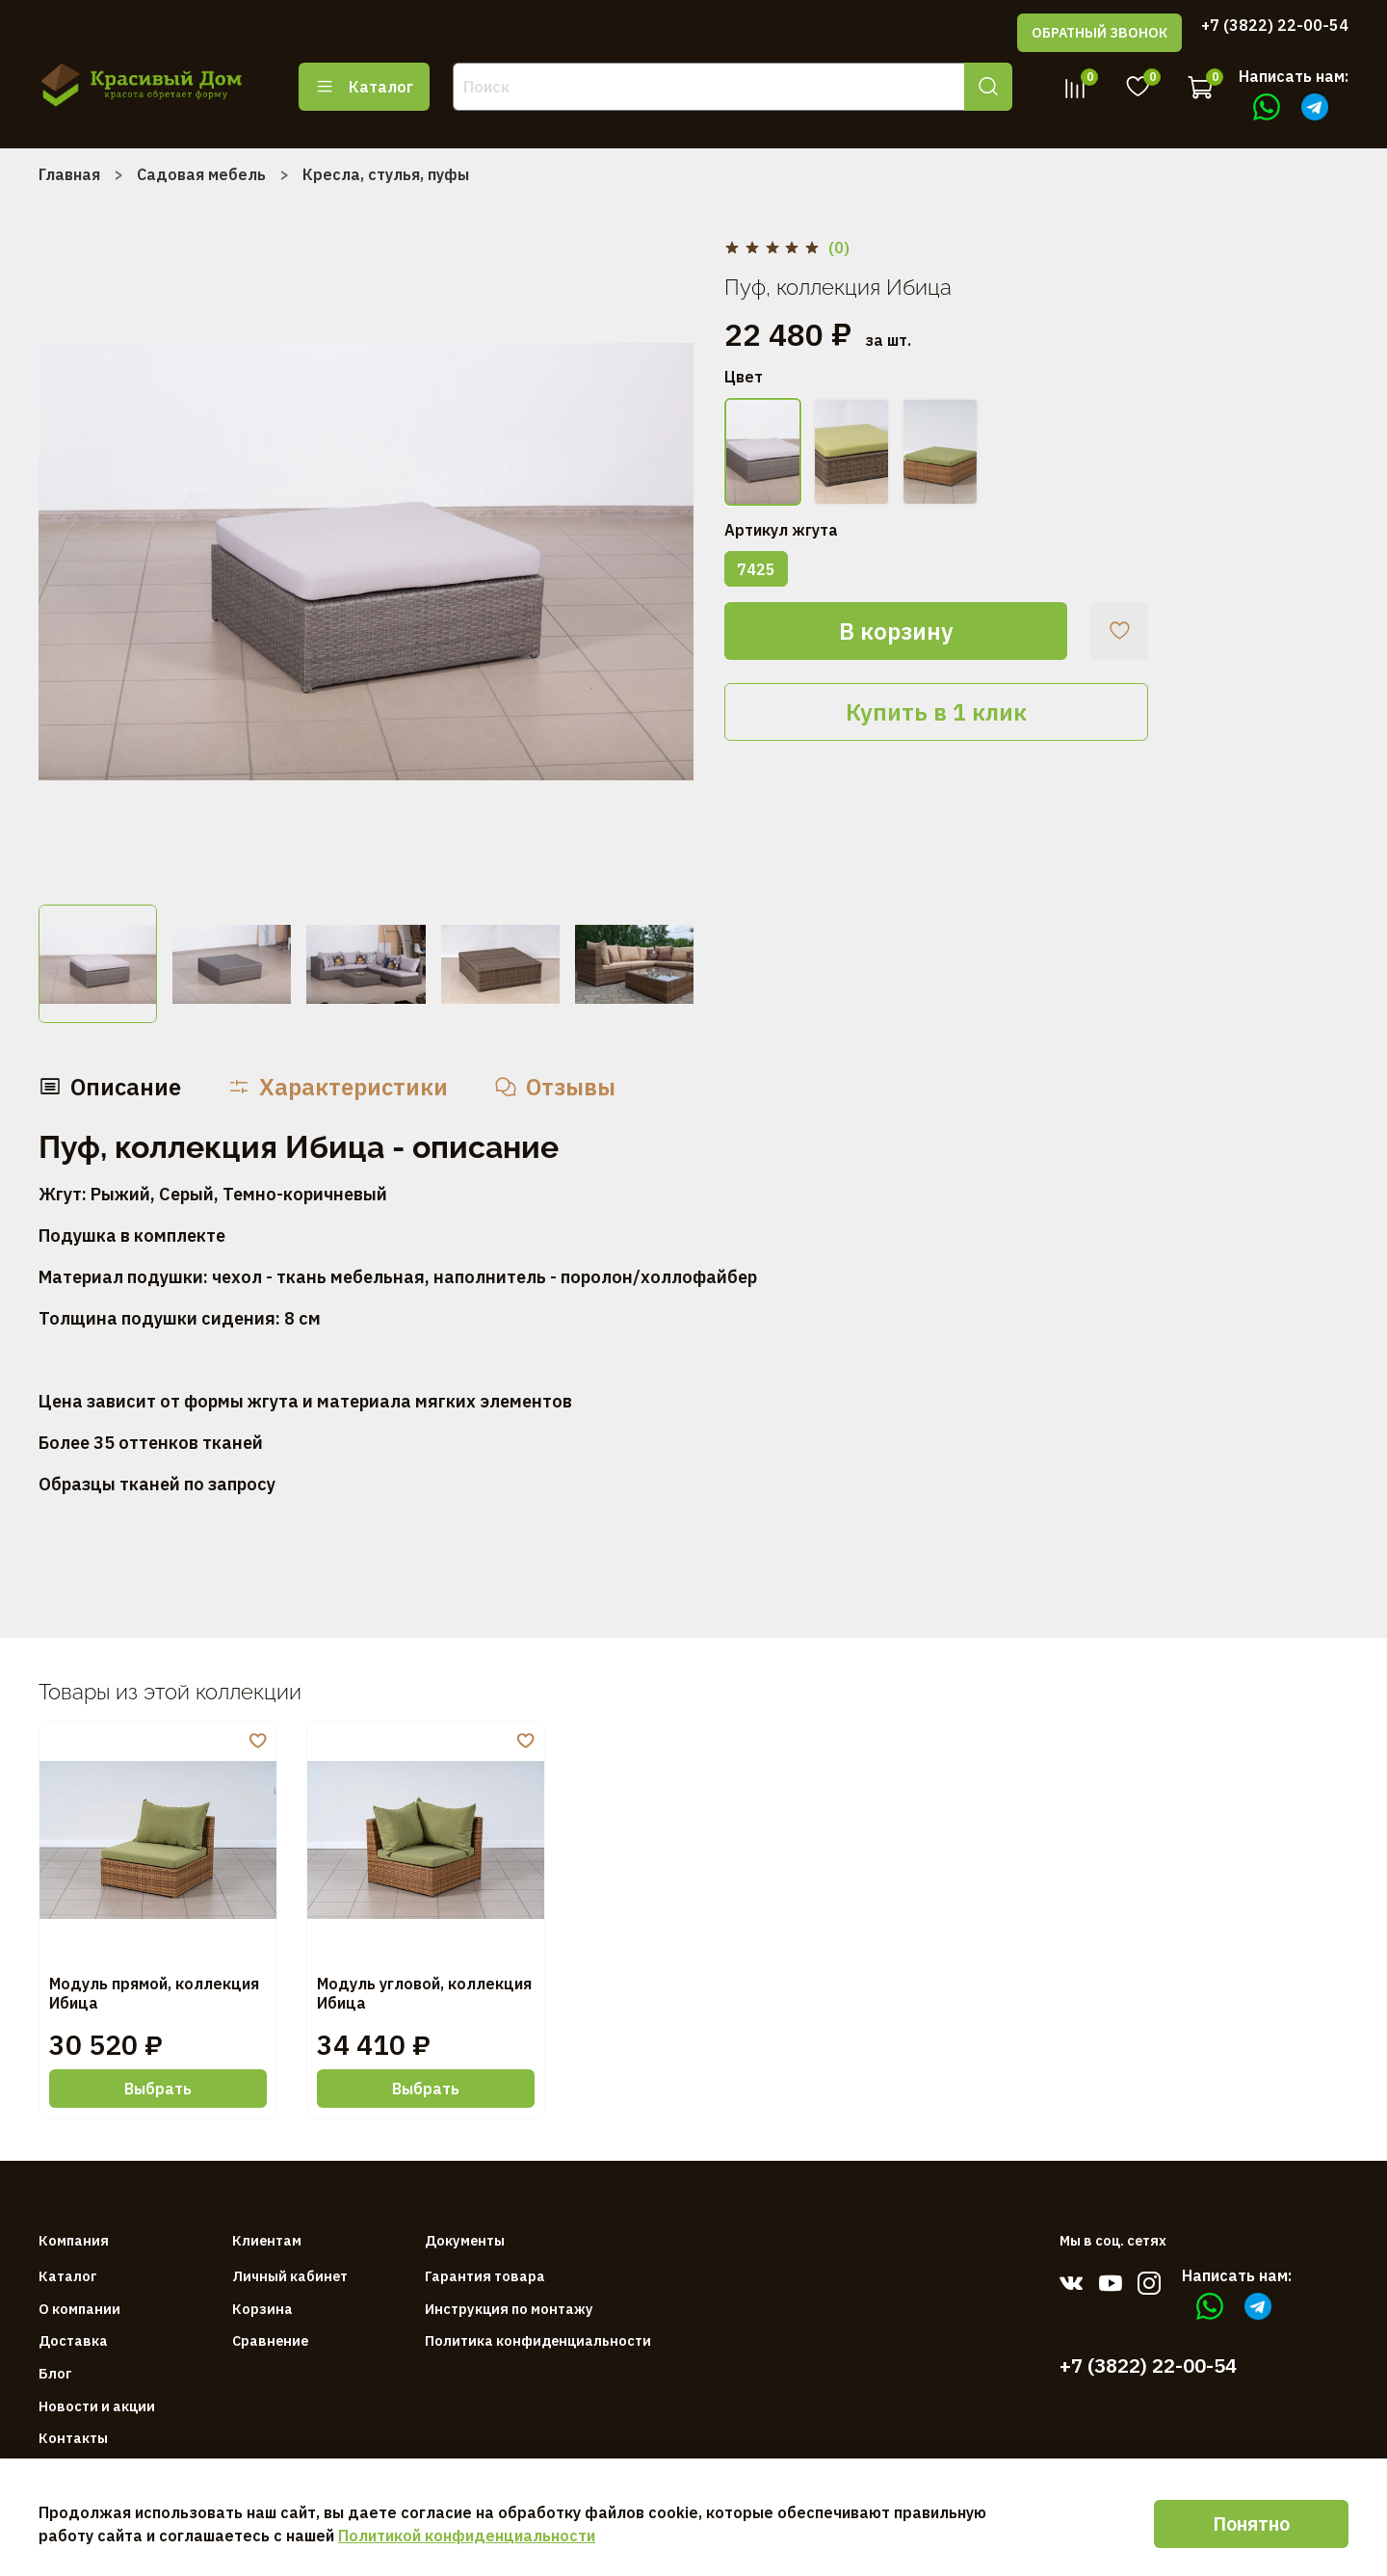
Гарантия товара (485, 2276)
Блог (55, 2373)
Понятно (1251, 2523)
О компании (79, 2309)
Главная (69, 174)
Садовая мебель (201, 174)
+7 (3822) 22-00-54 (1274, 25)
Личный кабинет (290, 2276)
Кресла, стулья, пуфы (385, 174)
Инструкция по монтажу (509, 2309)
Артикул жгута (781, 530)
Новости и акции (97, 2406)
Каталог (364, 86)
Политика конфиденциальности (538, 2340)
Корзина (262, 2309)
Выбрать (158, 2088)
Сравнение (270, 2340)
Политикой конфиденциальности (466, 2535)
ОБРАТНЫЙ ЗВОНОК (1099, 32)
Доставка (73, 2340)
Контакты (73, 2438)
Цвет (743, 377)
